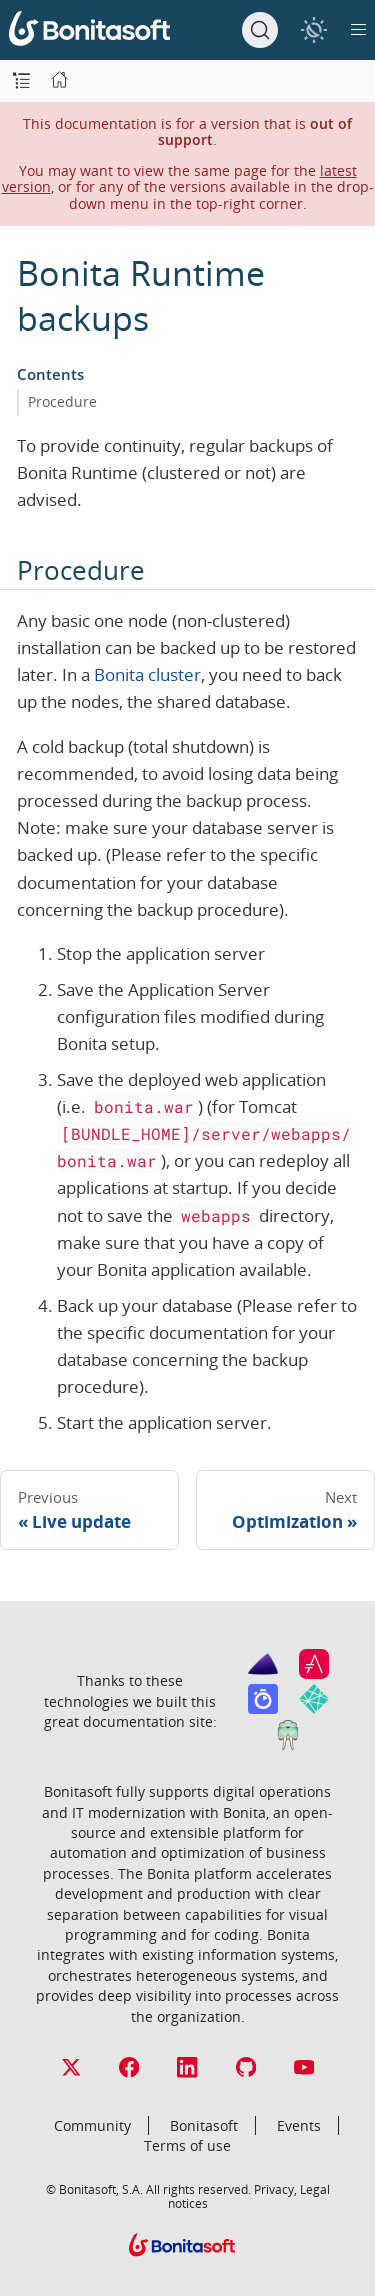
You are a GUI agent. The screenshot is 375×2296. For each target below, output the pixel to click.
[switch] (313, 29)
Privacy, (275, 2189)
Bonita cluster (147, 674)
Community (92, 2125)
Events (299, 2125)
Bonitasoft (204, 2125)
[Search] (260, 30)
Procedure (62, 401)
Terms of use (187, 2145)
